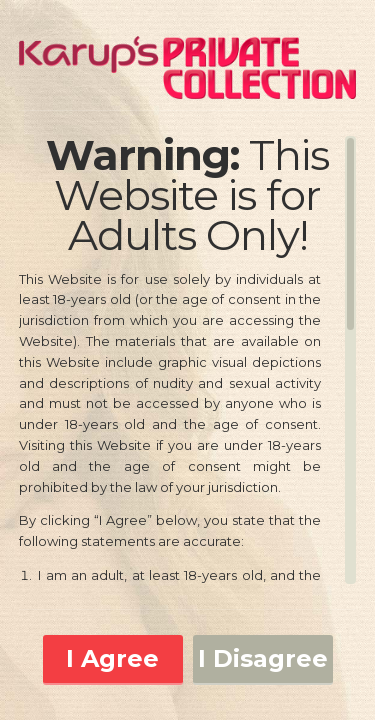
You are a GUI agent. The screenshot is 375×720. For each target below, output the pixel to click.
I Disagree (263, 658)
